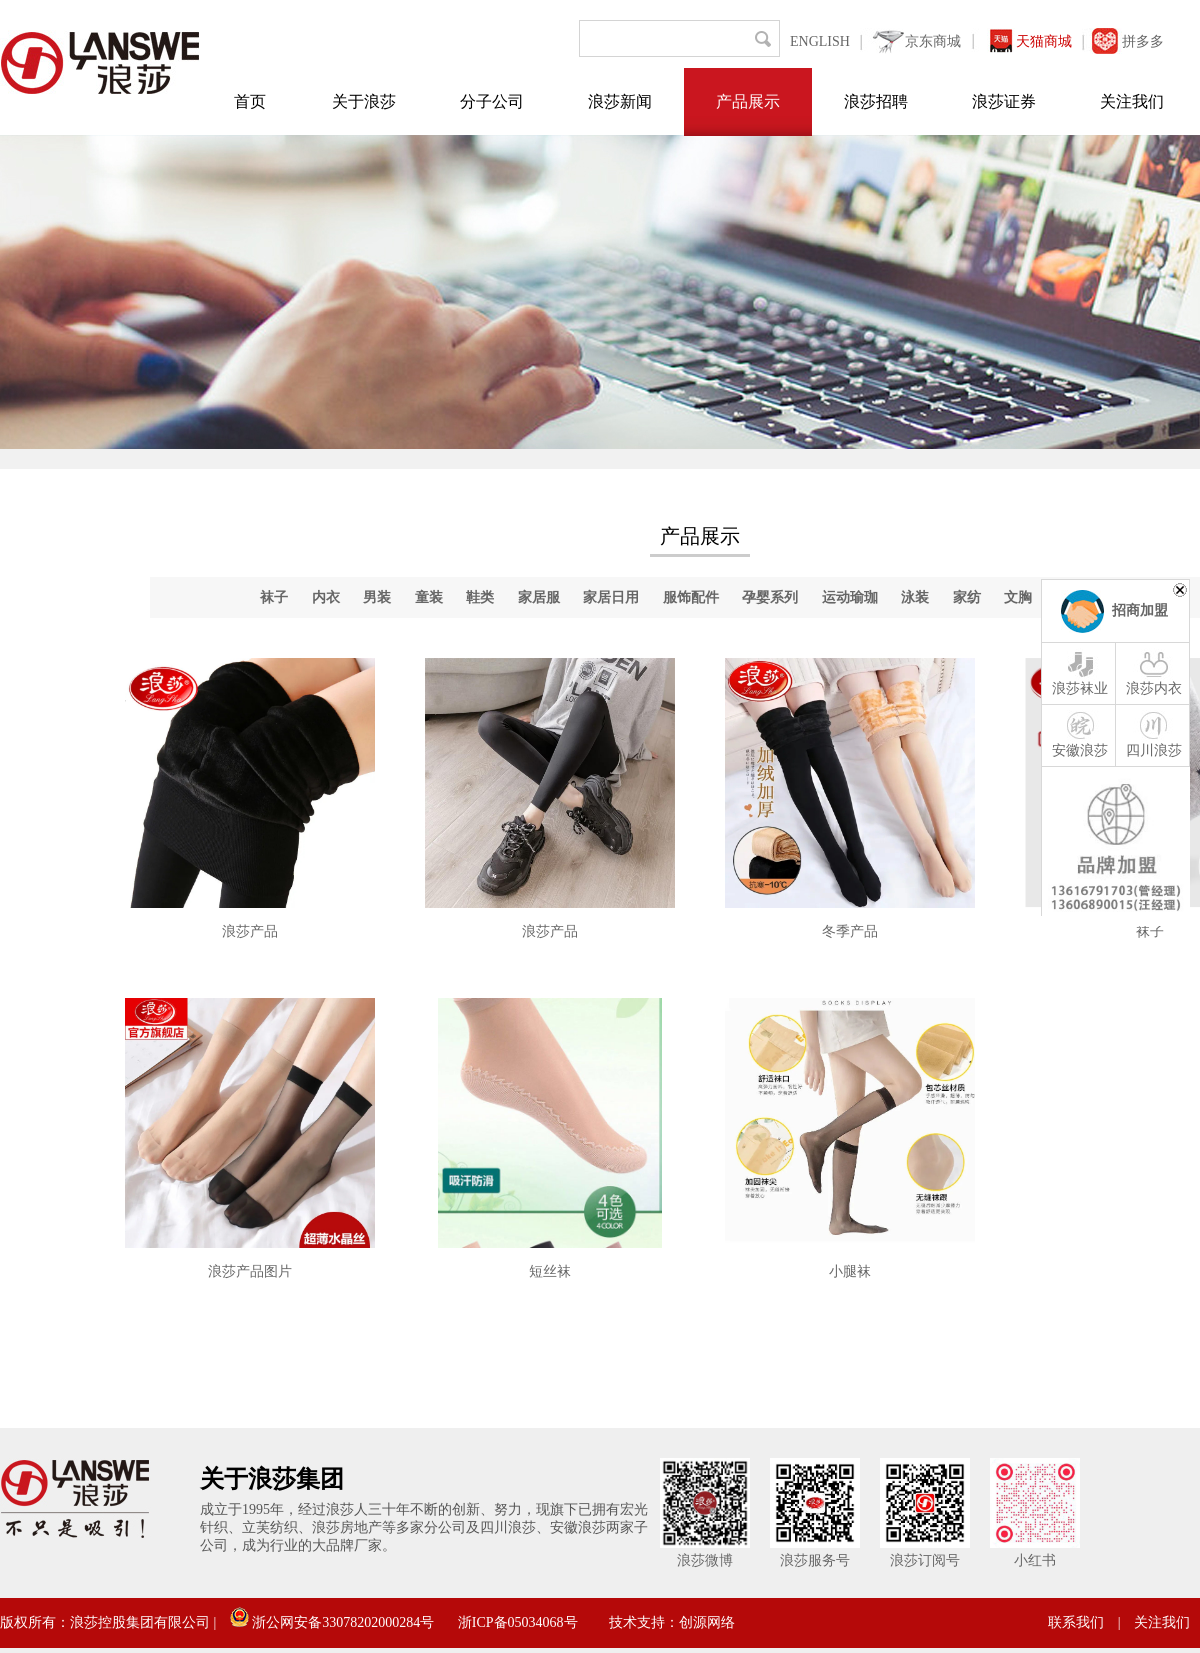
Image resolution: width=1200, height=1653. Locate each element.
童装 (429, 597)
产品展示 (748, 101)
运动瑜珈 (850, 597)
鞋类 (480, 597)
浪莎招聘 (876, 101)
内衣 (326, 597)
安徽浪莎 (1080, 734)
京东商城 (933, 41)
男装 (377, 597)
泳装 (915, 597)
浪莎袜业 (1080, 672)
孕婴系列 (770, 597)
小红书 (1035, 1560)
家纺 (967, 597)
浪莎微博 (705, 1560)
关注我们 (1132, 101)
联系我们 (1076, 1622)
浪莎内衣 (1154, 672)
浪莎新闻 (620, 101)
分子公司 (492, 101)
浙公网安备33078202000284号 (332, 1622)
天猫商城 (1044, 41)
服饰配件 (691, 597)
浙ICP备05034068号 (518, 1622)
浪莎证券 (1004, 101)
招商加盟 (1140, 610)
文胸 (1018, 597)
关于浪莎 (364, 101)
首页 (250, 101)
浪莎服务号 (815, 1560)
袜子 (274, 597)
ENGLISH (820, 41)
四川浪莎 (1154, 734)
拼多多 (1143, 41)
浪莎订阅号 (925, 1560)
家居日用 (611, 597)
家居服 (539, 597)
